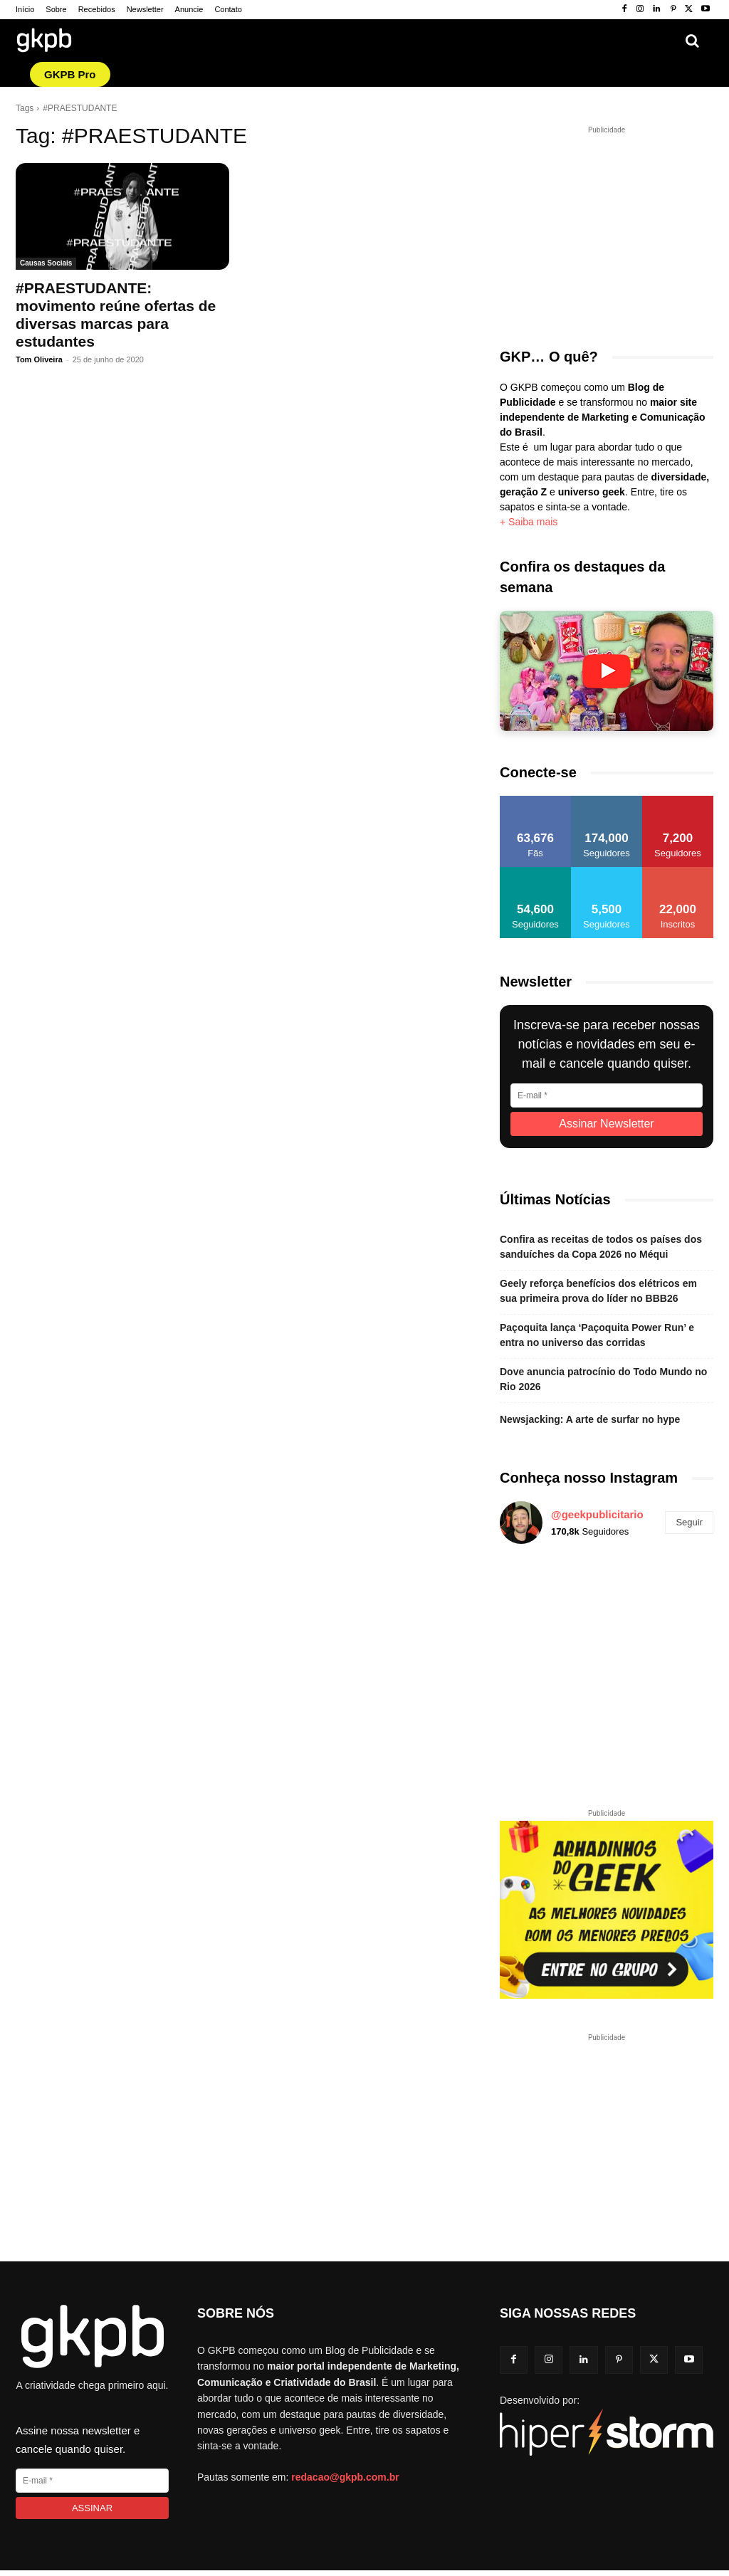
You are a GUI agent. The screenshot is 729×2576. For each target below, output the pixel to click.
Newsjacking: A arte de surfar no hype (590, 1419)
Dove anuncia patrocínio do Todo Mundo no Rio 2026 (603, 1379)
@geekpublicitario (597, 1514)
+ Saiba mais (528, 521)
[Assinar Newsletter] (606, 1124)
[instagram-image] (534, 1589)
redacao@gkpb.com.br (345, 2477)
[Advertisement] (614, 226)
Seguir (689, 1522)
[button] (692, 40)
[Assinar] (92, 2508)
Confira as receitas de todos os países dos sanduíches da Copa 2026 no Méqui (601, 1247)
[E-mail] (606, 1095)
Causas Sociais (46, 263)
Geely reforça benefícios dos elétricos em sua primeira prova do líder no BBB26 (598, 1291)
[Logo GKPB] (44, 42)
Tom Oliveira (39, 359)
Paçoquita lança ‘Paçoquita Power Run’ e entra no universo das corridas (597, 1335)
